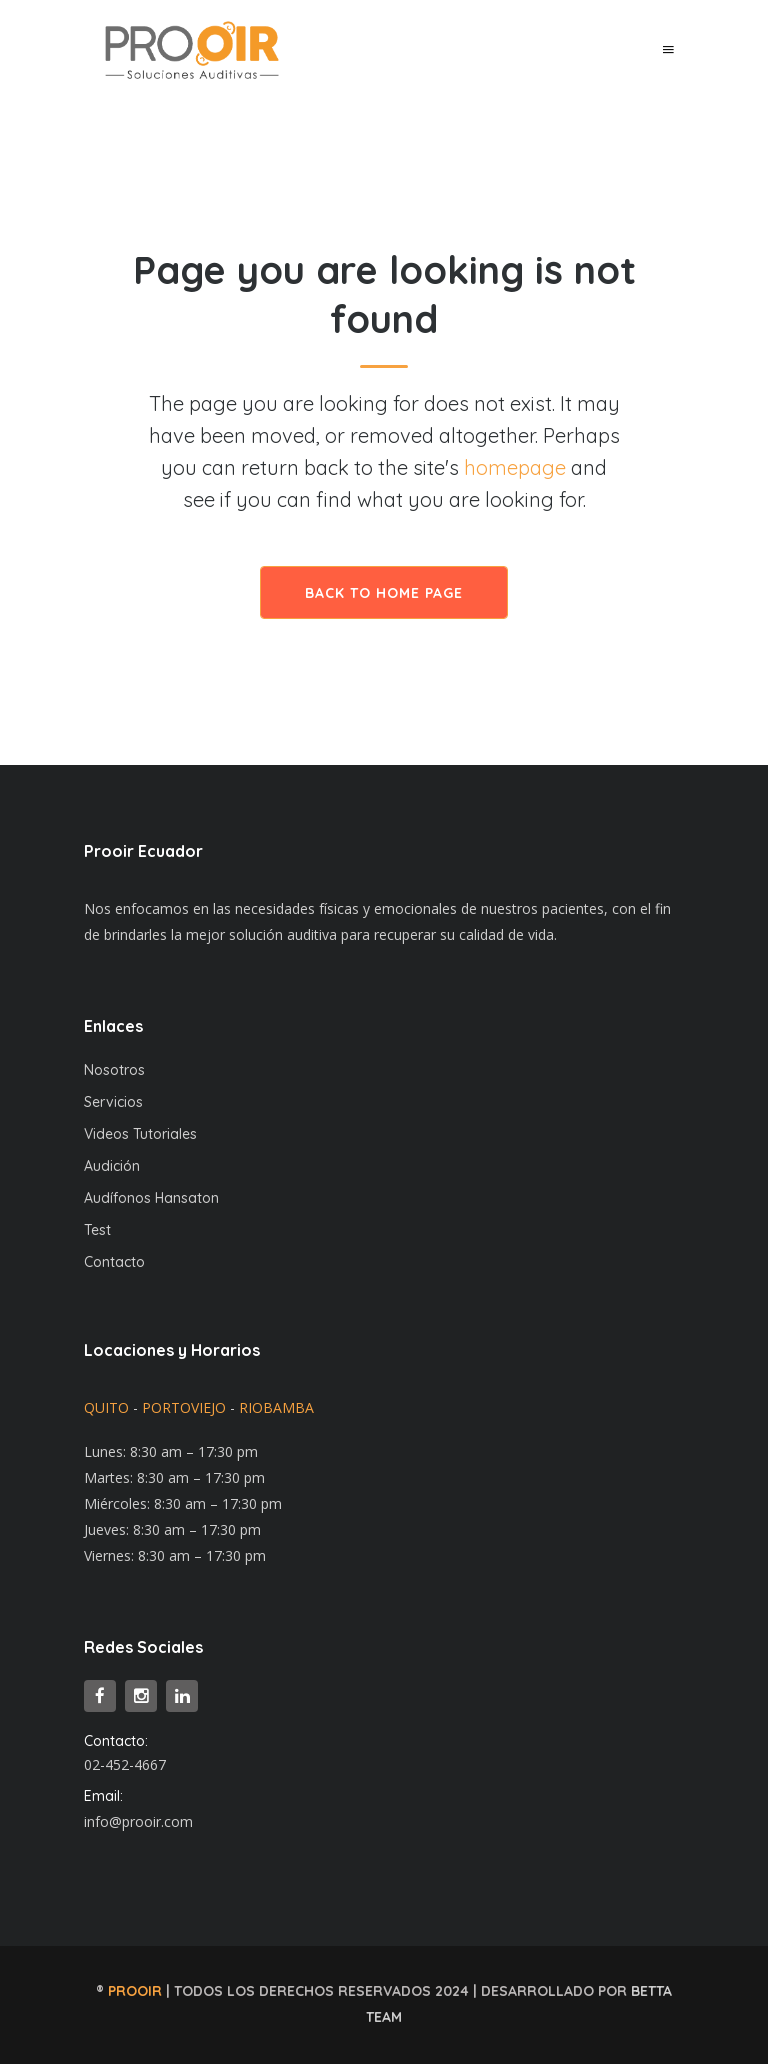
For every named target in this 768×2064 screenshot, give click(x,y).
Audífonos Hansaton (151, 1198)
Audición (112, 1166)
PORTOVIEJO (184, 1407)
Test (97, 1230)
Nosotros (114, 1070)
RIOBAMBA (276, 1407)
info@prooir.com (138, 1821)
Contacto (114, 1262)
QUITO (106, 1407)
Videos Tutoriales (140, 1134)
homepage (515, 467)
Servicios (113, 1102)
